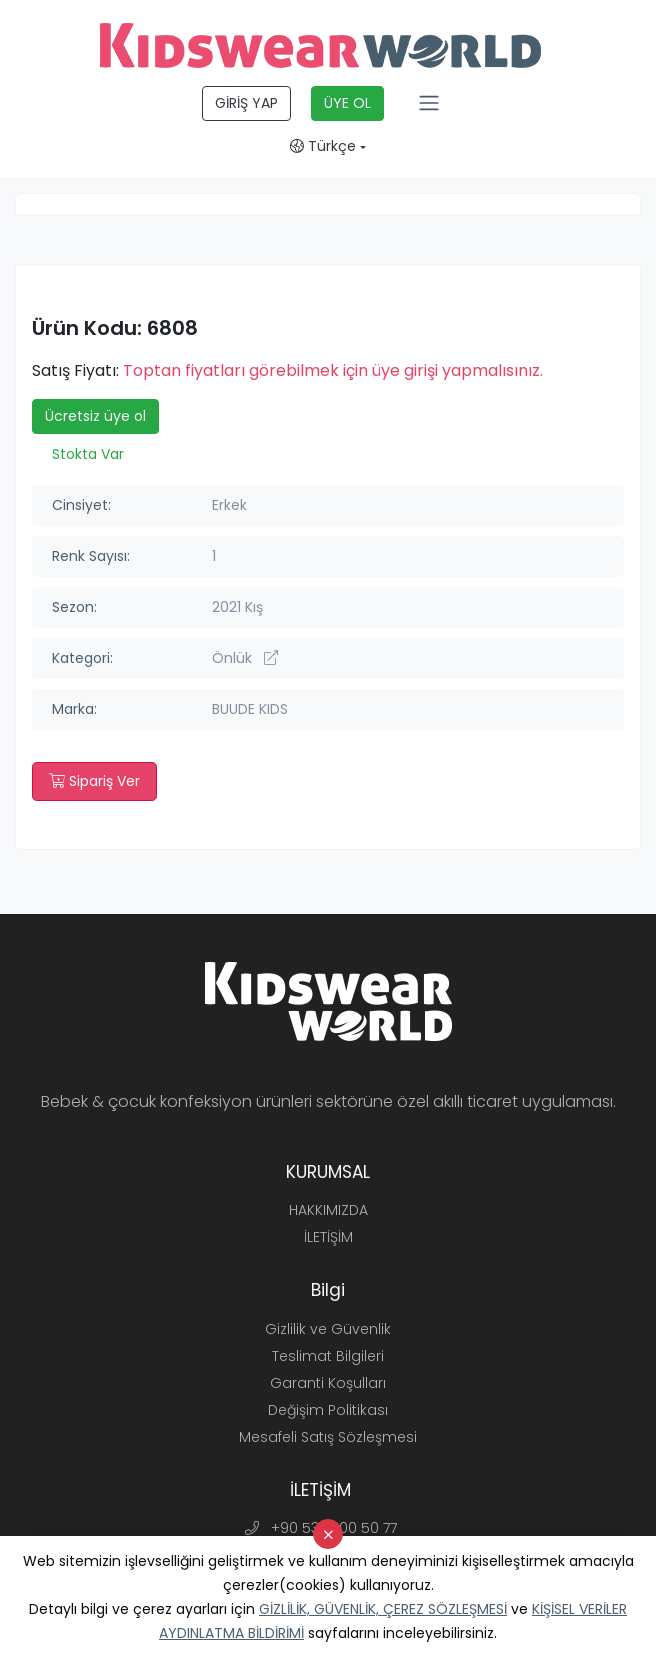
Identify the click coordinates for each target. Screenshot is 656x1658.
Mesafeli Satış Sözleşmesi (328, 1437)
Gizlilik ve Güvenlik (328, 1329)
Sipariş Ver (94, 781)
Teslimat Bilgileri (328, 1356)
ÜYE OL (347, 103)
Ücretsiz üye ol (95, 416)
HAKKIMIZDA (328, 1210)
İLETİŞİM (328, 1237)
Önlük (245, 658)
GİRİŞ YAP (246, 103)
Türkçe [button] (323, 146)
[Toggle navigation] (429, 103)
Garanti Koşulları (328, 1383)
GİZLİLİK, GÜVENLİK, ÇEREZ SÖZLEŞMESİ (383, 1609)
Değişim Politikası (328, 1410)
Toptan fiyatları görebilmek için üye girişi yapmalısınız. (333, 370)
